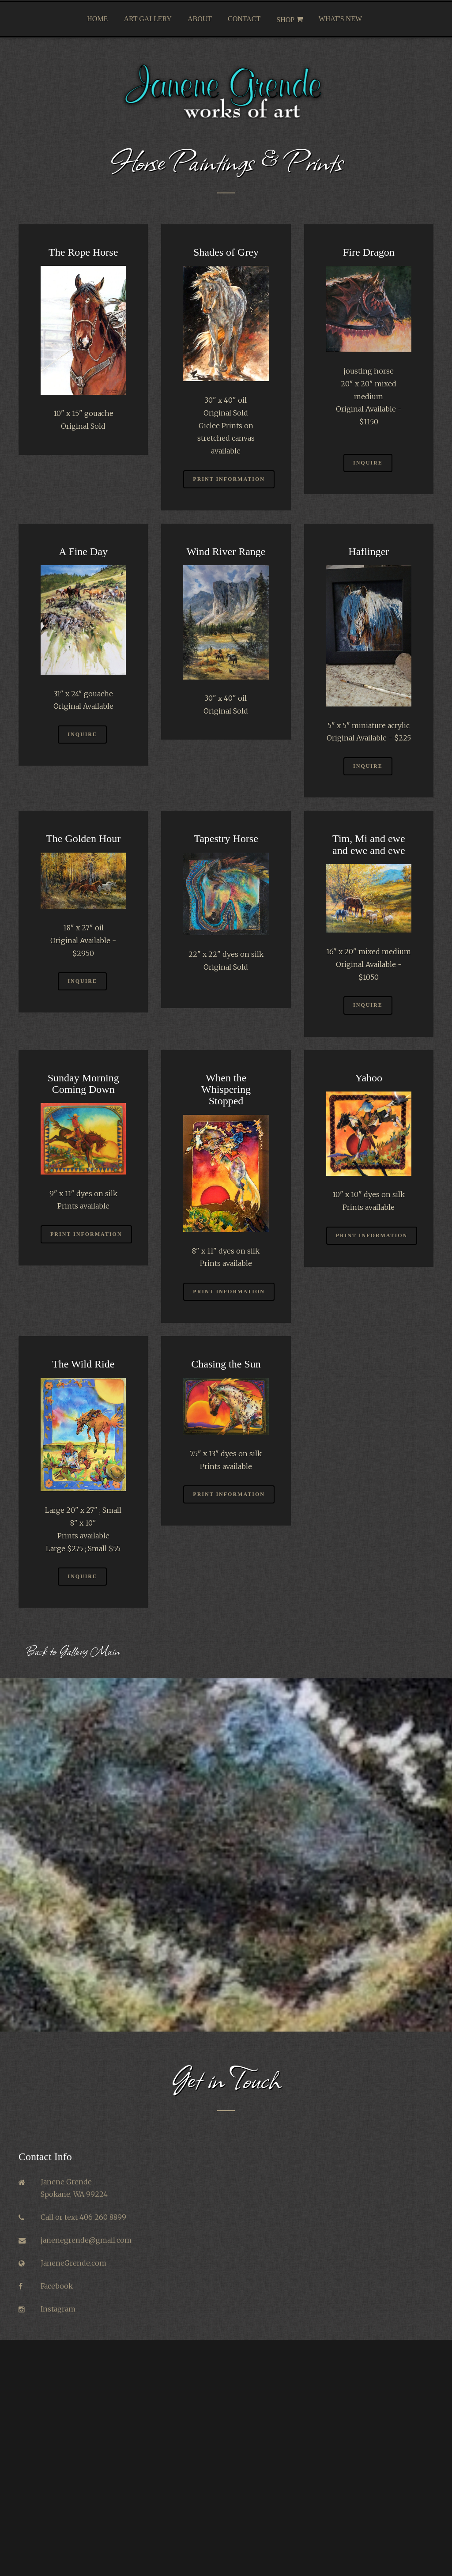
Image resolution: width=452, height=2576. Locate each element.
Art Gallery (148, 19)
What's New (340, 19)
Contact (244, 19)
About (200, 19)
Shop (289, 19)
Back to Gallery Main (72, 1650)
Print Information (229, 479)
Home (97, 19)
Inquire (368, 463)
